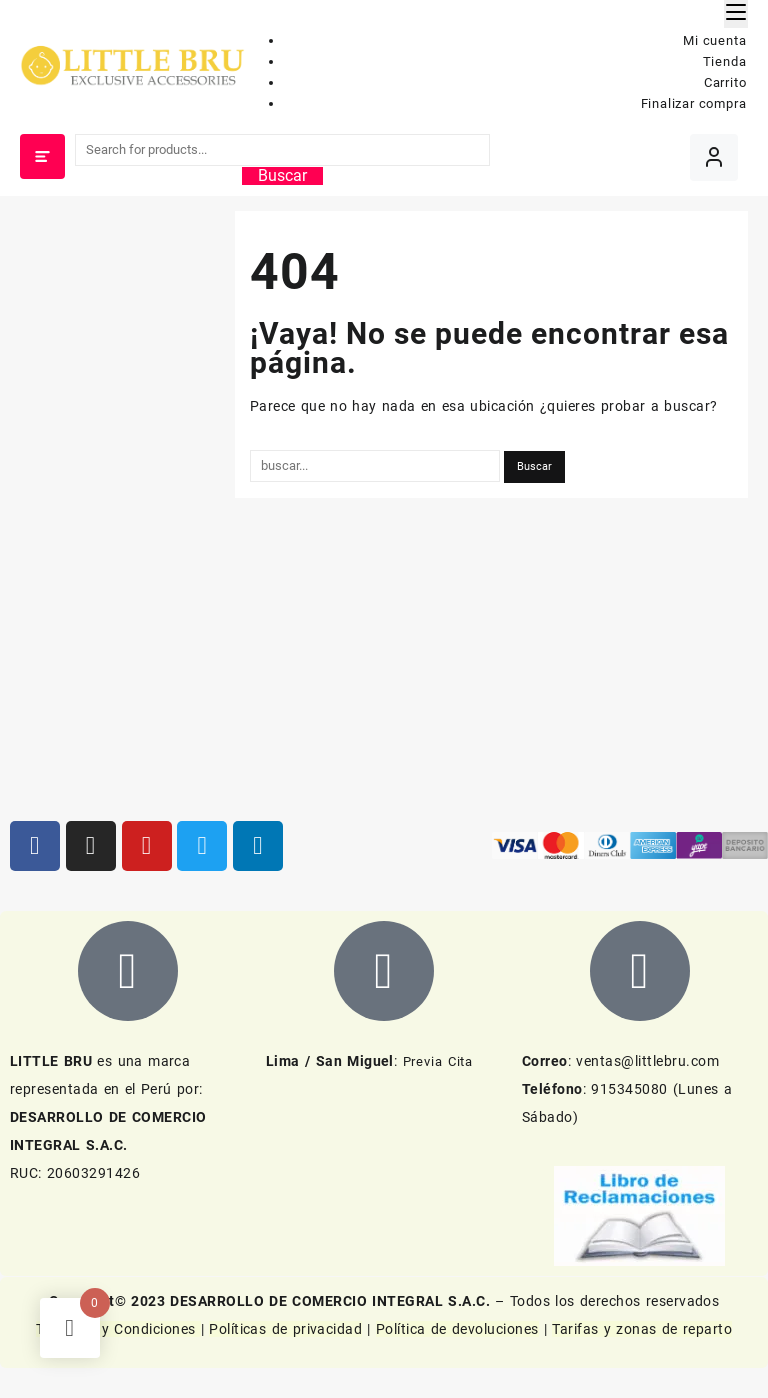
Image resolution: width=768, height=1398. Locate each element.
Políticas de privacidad (285, 1329)
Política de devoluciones (457, 1329)
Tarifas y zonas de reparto (642, 1329)
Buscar (282, 176)
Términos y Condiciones (118, 1329)
